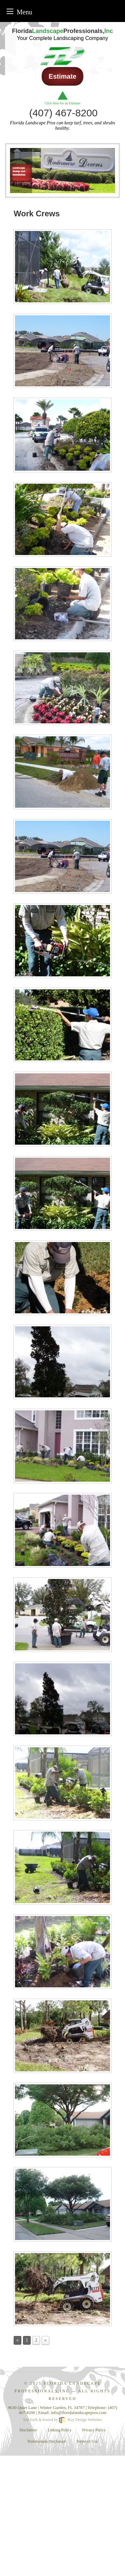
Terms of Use (87, 2441)
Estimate (62, 76)
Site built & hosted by (62, 2419)
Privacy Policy (94, 2430)
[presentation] (62, 268)
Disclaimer (28, 2430)
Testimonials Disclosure (46, 2441)
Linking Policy (60, 2430)
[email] (79, 2412)
